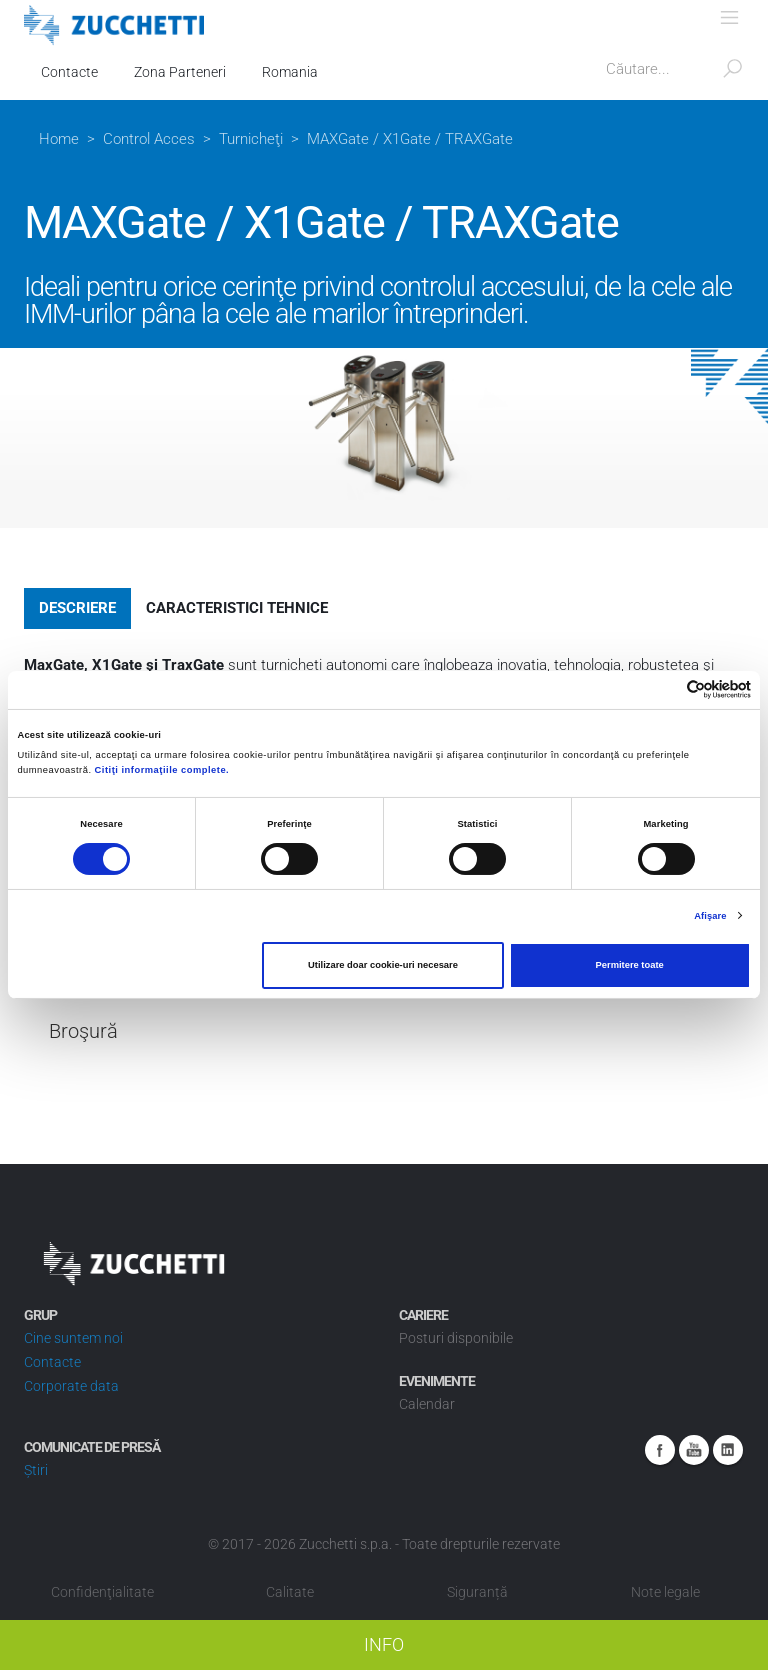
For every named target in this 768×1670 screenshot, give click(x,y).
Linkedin (728, 1450)
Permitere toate (630, 965)
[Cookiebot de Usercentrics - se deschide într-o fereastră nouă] (663, 689)
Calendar (427, 1404)
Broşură (83, 1031)
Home (59, 139)
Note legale (665, 1592)
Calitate (290, 1592)
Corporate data (71, 1386)
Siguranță (477, 1592)
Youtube (694, 1450)
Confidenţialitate (102, 1592)
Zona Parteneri (180, 72)
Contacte (69, 72)
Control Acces (149, 139)
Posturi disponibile (456, 1338)
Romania (290, 72)
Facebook (660, 1450)
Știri (36, 1470)
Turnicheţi (251, 139)
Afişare (710, 916)
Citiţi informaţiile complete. (162, 770)
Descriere (77, 608)
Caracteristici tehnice (237, 608)
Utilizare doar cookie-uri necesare (383, 965)
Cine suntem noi (73, 1338)
